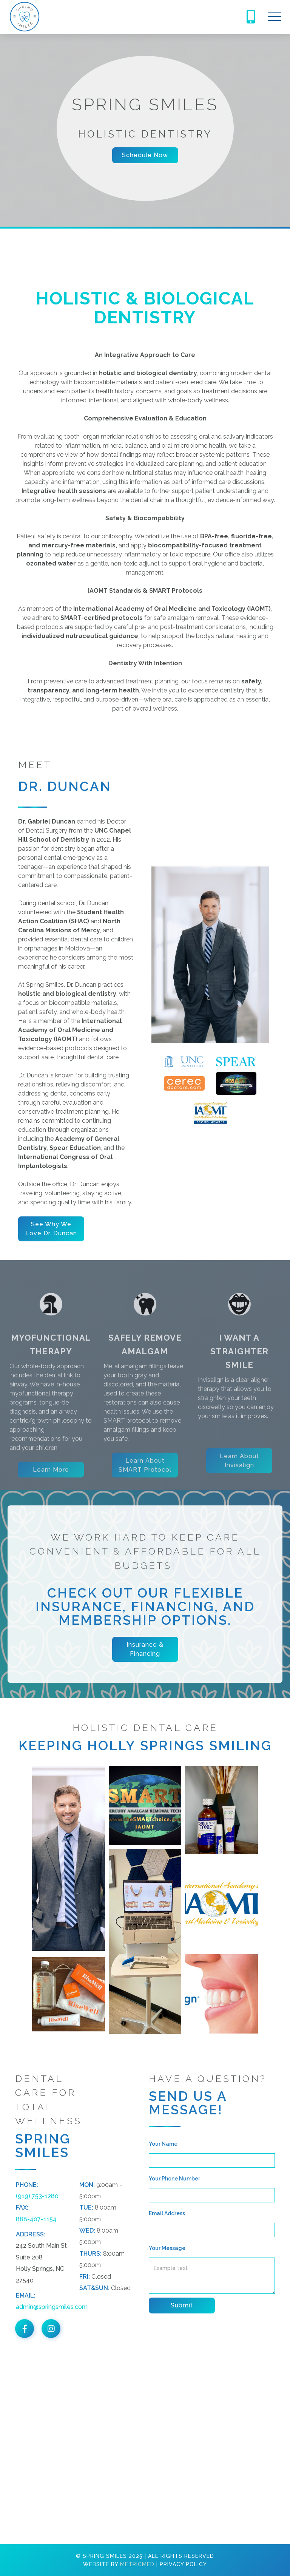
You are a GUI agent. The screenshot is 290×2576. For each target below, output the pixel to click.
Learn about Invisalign (239, 1485)
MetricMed (137, 2564)
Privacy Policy (183, 2564)
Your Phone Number (174, 2179)
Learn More (51, 1494)
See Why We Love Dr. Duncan (51, 1229)
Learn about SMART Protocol (145, 1490)
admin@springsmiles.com (52, 2306)
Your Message (167, 2248)
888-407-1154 (36, 2219)
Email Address (167, 2213)
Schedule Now (145, 155)
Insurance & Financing (145, 1649)
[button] (274, 17)
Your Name (163, 2144)
